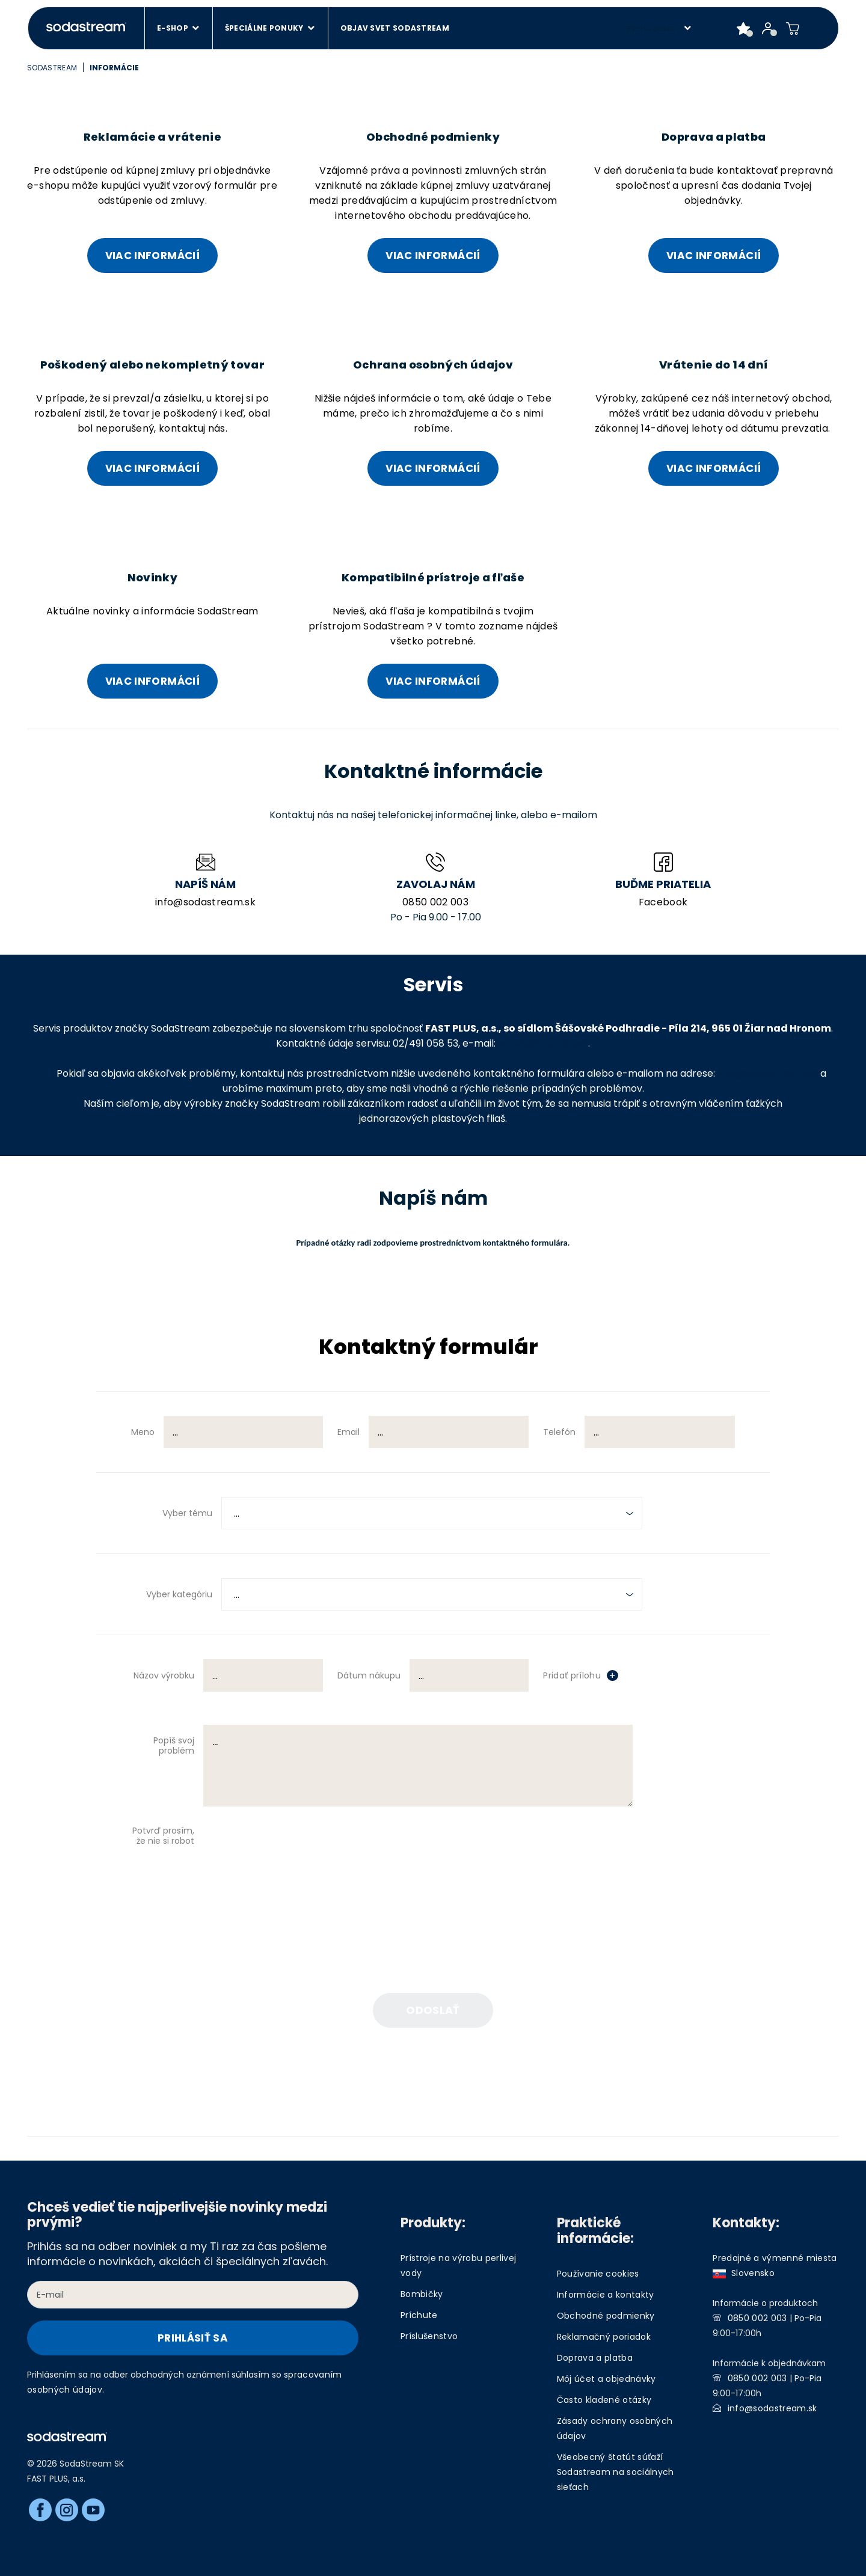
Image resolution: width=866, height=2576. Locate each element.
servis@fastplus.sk (543, 1043)
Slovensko (744, 2273)
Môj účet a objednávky (606, 2379)
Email (348, 1432)
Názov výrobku (164, 1675)
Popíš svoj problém (173, 1745)
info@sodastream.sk (205, 902)
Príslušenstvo (429, 2336)
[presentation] (363, 1861)
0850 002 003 (435, 902)
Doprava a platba (595, 2358)
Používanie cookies (598, 2274)
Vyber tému (187, 1513)
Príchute (419, 2315)
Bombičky (422, 2294)
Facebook (663, 902)
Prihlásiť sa (193, 2338)
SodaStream (52, 68)
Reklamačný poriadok (604, 2337)
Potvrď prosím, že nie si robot (163, 1836)
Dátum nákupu (369, 1675)
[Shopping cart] (793, 28)
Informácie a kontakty (605, 2295)
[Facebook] (40, 2509)
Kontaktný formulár (428, 1348)
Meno (143, 1432)
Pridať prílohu (572, 1675)
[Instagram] (66, 2509)
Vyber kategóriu (179, 1594)
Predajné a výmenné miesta (775, 2258)
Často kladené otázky (604, 2400)
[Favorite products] (744, 28)
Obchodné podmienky (606, 2316)
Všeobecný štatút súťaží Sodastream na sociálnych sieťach (615, 2472)
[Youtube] (93, 2509)
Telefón (559, 1432)
